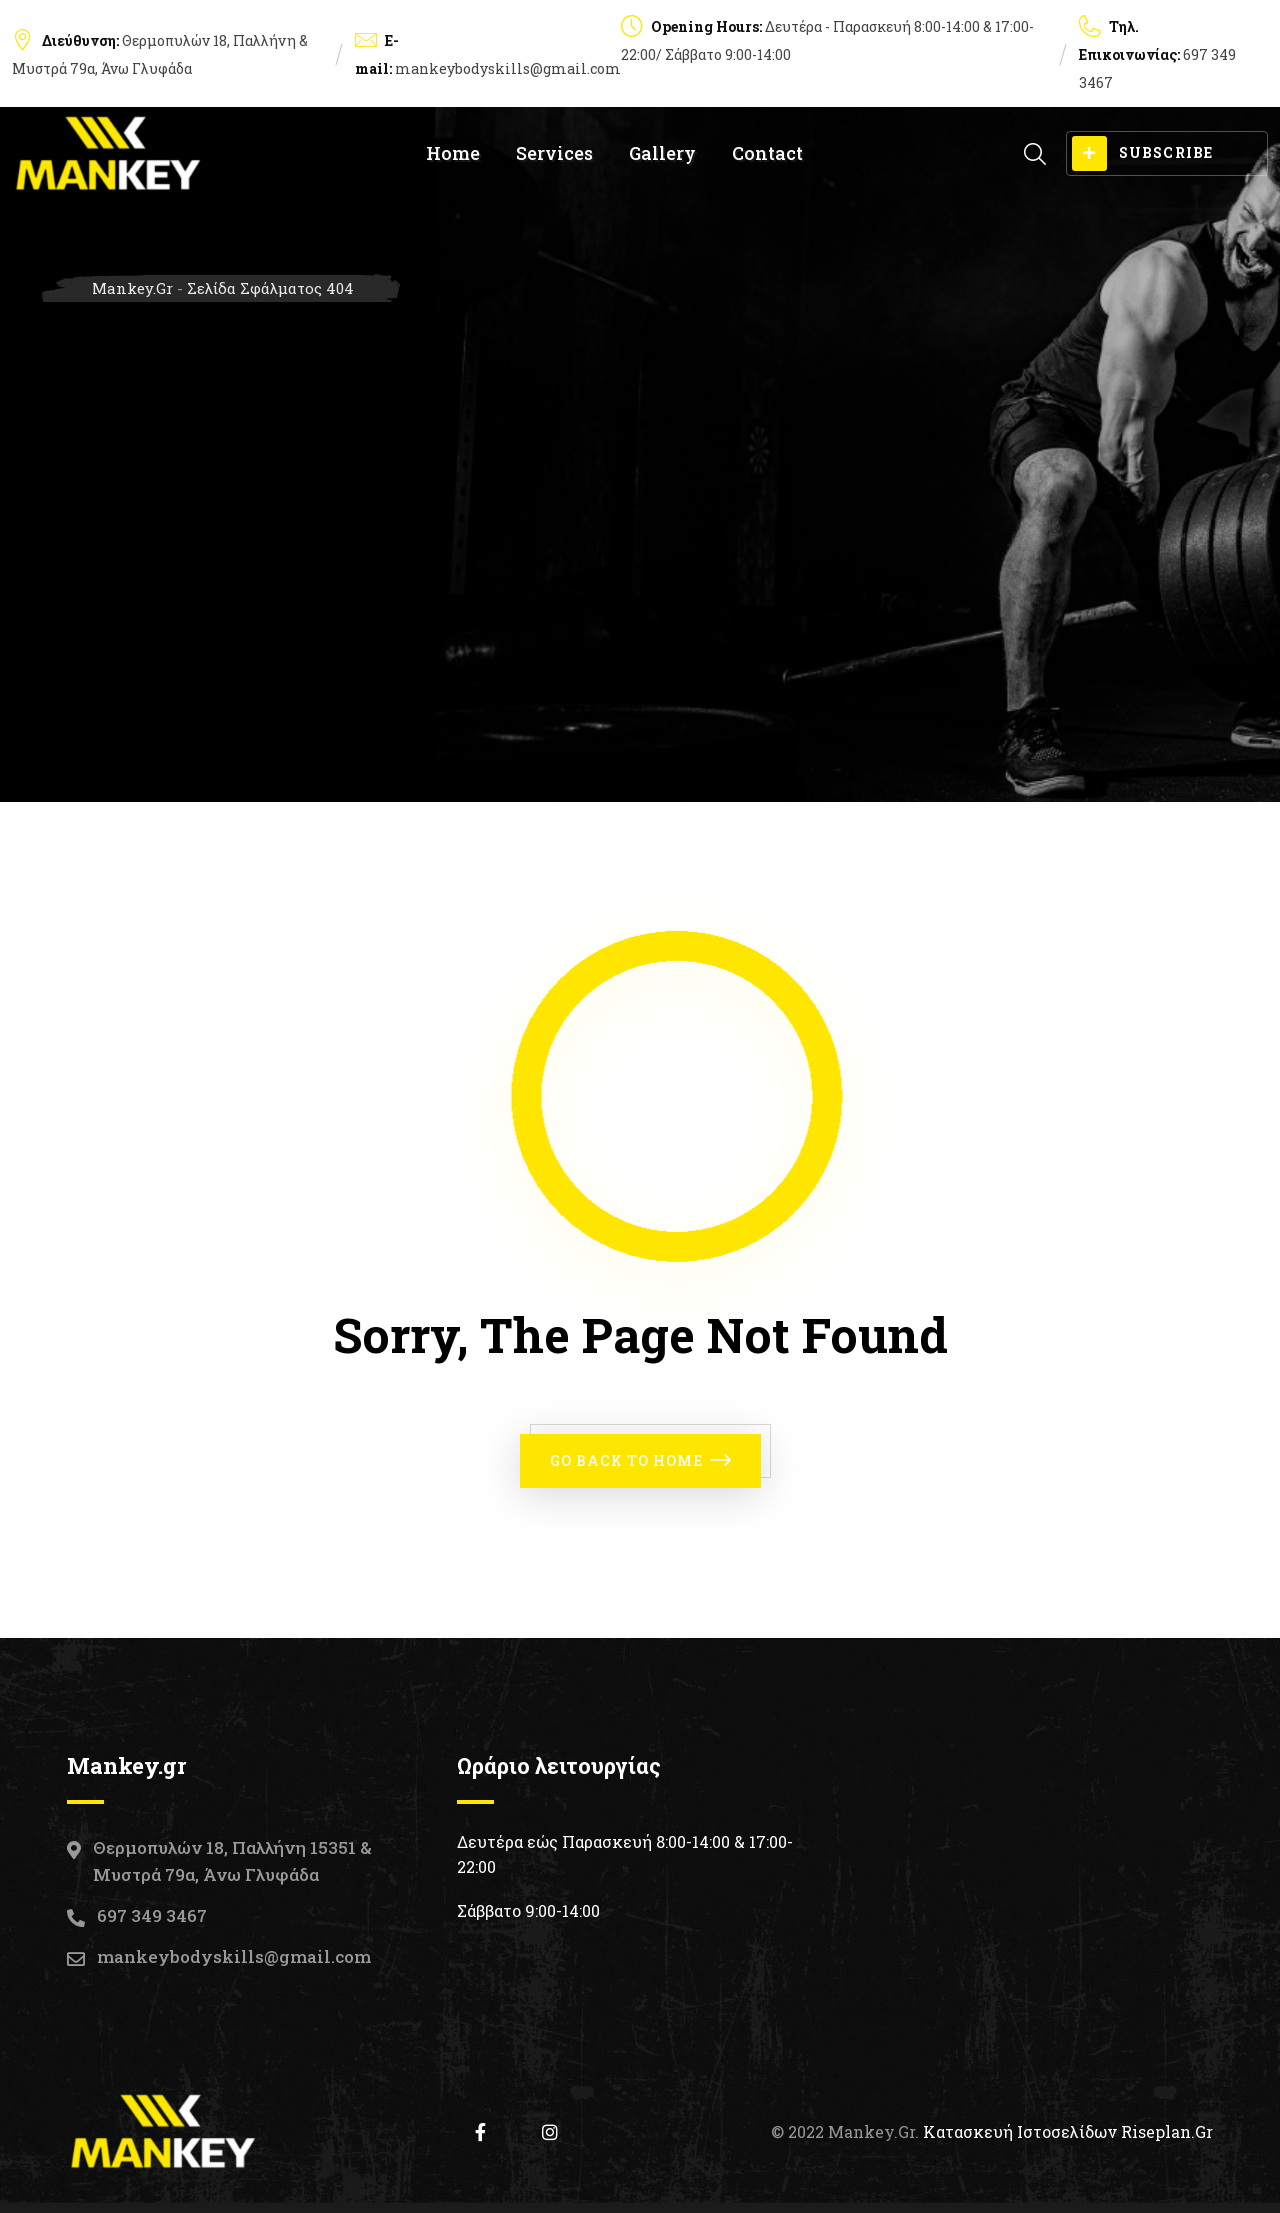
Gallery (662, 153)
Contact (767, 153)
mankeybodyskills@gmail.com (508, 68)
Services (554, 153)
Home (453, 153)
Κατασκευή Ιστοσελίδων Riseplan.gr (1068, 2131)
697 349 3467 (152, 1915)
